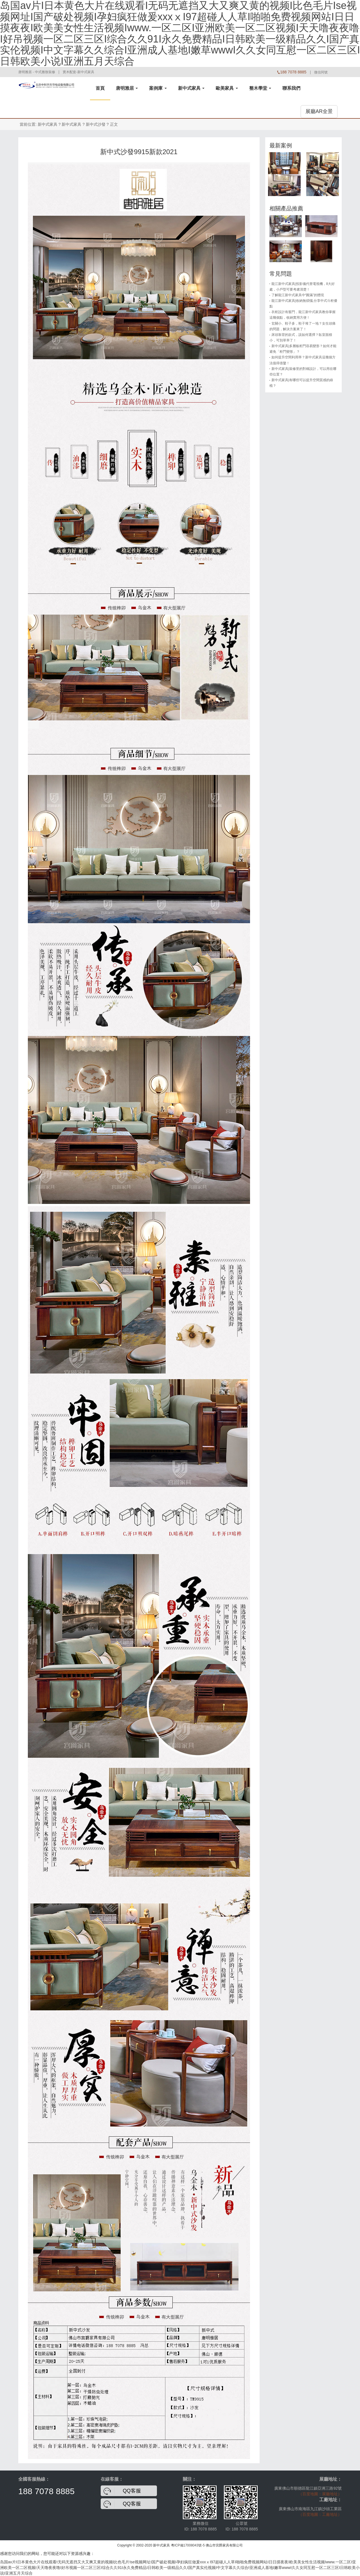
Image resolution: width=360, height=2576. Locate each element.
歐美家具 (227, 88)
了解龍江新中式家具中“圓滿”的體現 (297, 295)
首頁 (100, 88)
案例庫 (157, 88)
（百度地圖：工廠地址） (320, 2514)
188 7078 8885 (46, 2491)
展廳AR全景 (319, 111)
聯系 (291, 88)
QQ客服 (132, 2491)
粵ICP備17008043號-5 (188, 2545)
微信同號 (321, 72)
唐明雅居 (127, 88)
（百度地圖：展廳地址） (320, 2494)
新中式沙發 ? (97, 124)
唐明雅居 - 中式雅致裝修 (36, 72)
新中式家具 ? (73, 124)
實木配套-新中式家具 (78, 72)
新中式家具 (191, 88)
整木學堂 (260, 88)
